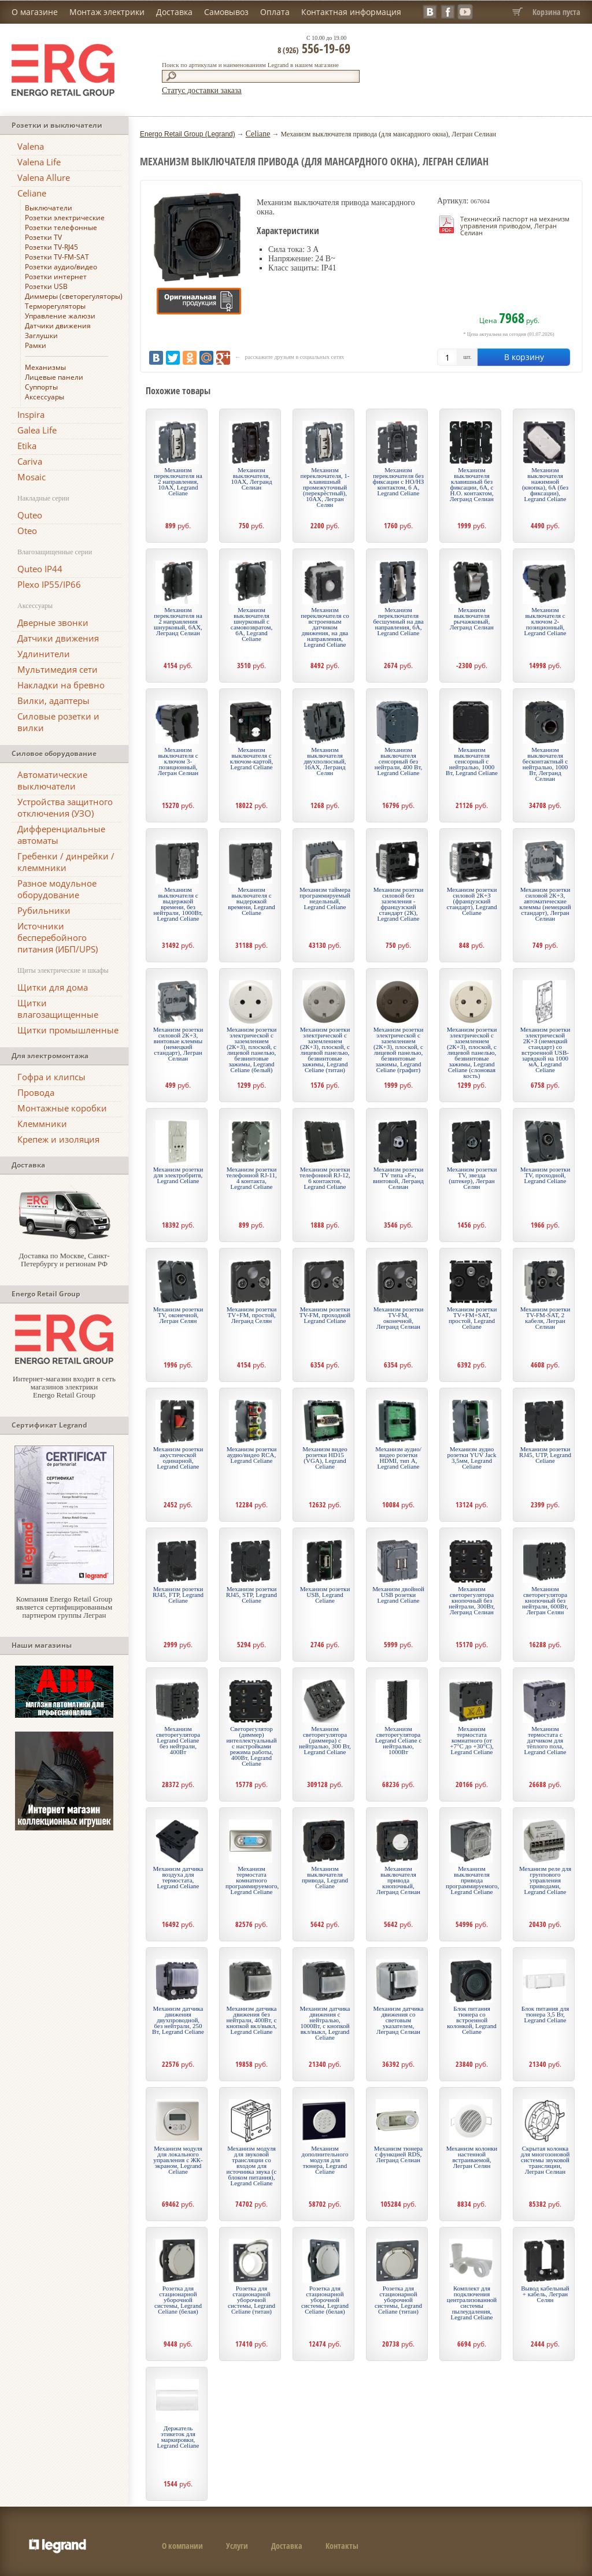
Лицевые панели (54, 377)
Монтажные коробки (62, 1108)
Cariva (29, 461)
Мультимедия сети (57, 669)
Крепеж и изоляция (58, 1139)
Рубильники (44, 910)
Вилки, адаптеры (53, 700)
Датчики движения (58, 326)
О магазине (35, 11)
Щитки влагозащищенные (57, 1008)
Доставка (174, 11)
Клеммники (42, 1123)
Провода (35, 1092)
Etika (26, 445)
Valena (30, 146)
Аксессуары (44, 397)
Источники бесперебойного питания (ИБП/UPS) (57, 937)
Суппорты (41, 387)
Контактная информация (351, 11)
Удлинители (43, 653)
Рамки (35, 345)
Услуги (237, 2545)
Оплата (275, 11)
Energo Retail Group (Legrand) (187, 134)
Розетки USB (46, 286)
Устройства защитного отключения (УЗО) (65, 807)
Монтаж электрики (107, 11)
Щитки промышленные (68, 1030)
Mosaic (31, 477)
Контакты (341, 2545)
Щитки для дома (52, 987)
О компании (182, 2545)
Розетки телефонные (61, 227)
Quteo (29, 515)
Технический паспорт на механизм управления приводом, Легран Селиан (514, 225)
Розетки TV (43, 237)
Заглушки (41, 335)
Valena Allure (43, 177)
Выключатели (48, 208)
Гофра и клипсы (51, 1077)
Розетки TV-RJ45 (51, 247)
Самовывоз (226, 11)
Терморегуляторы (55, 306)
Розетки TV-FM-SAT (57, 257)
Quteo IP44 (39, 568)
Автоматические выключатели (52, 780)
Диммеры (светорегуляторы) (74, 296)
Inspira (31, 414)
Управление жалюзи (60, 316)
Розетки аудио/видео (61, 267)
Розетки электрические (65, 218)
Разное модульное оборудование (57, 888)
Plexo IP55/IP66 (49, 584)
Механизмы (45, 367)
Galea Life (37, 430)
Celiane (31, 193)
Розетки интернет (56, 276)
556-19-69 (314, 48)
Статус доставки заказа (202, 90)
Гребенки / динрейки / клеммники (65, 861)
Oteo (27, 530)
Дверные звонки (52, 622)
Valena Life (39, 162)
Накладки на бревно (61, 685)
